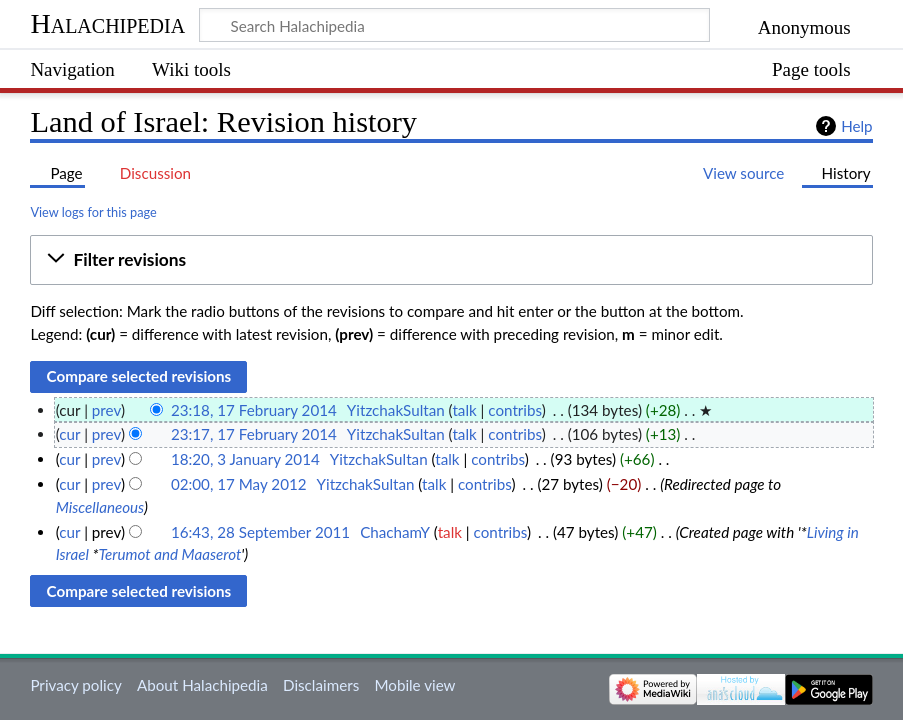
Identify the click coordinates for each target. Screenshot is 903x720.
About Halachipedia (202, 685)
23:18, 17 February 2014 (254, 410)
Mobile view (414, 685)
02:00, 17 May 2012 (239, 484)
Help (856, 126)
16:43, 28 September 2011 (260, 532)
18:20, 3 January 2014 (245, 459)
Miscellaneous (100, 507)
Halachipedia (107, 23)
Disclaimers (321, 685)
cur (69, 434)
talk (464, 410)
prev (106, 410)
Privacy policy (75, 685)
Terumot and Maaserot (169, 554)
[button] (451, 260)
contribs (514, 410)
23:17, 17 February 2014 (254, 434)
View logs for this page (93, 212)
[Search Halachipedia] (454, 25)
